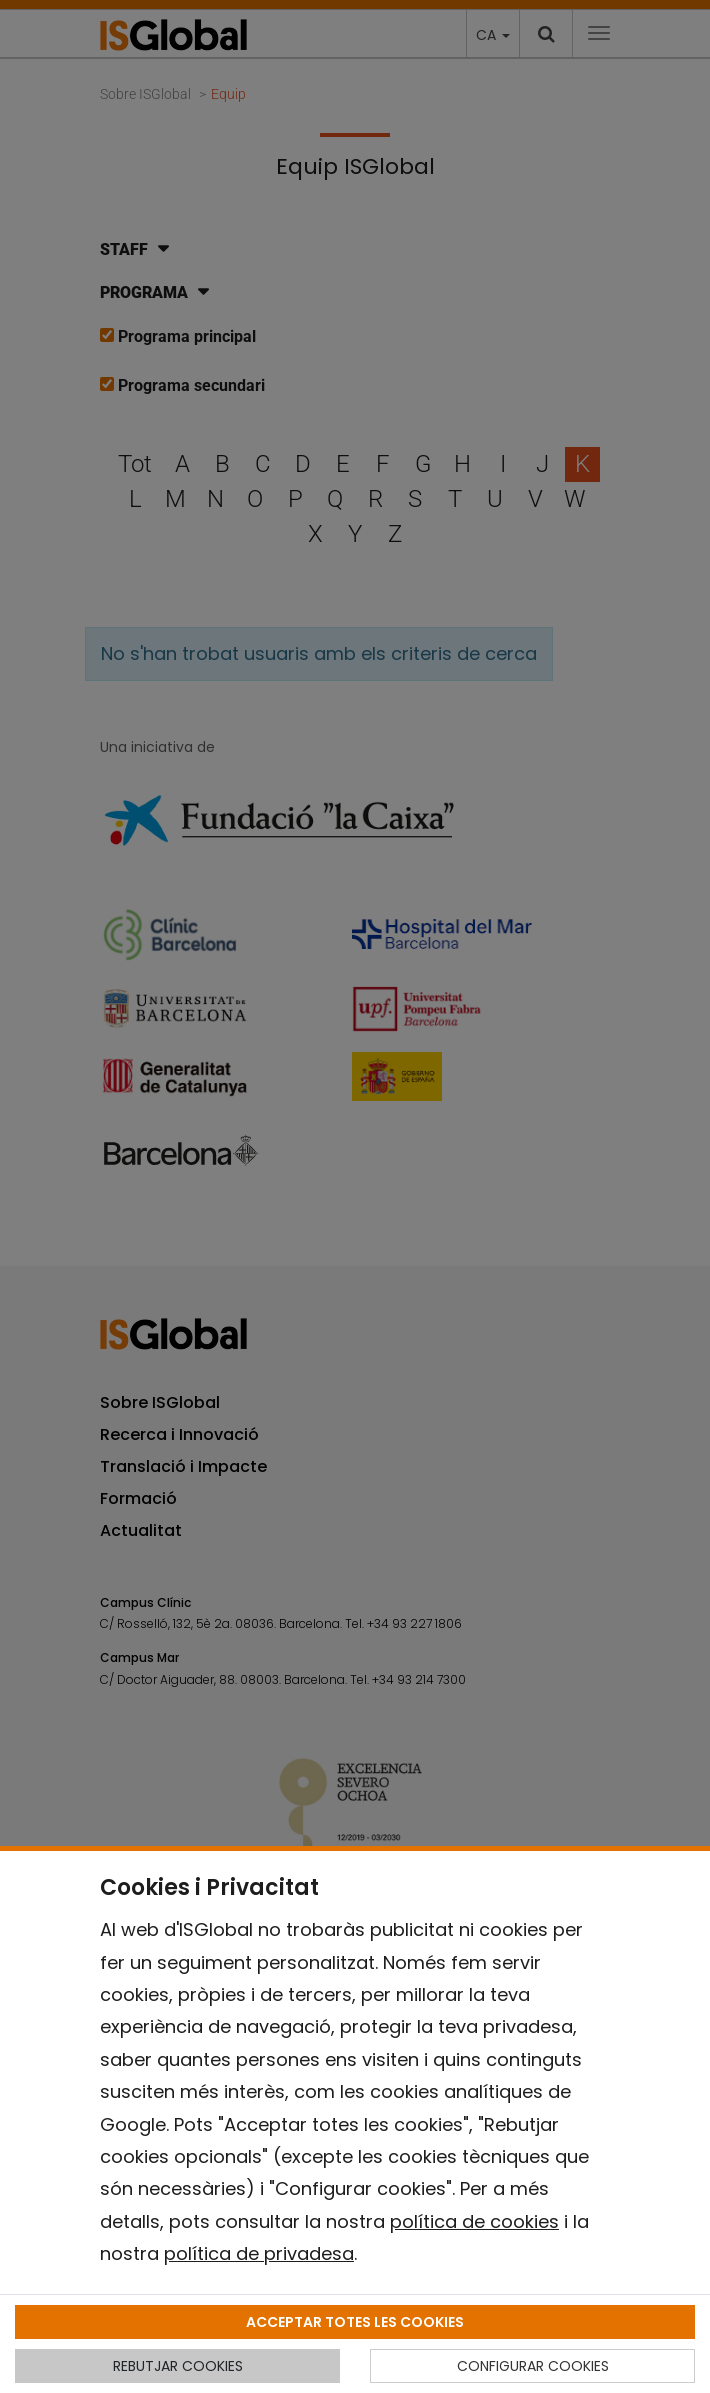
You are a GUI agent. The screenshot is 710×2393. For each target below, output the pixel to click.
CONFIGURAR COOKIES (533, 2366)
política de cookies (474, 2221)
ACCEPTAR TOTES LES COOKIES (355, 2322)
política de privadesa (259, 2253)
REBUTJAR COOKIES (178, 2366)
